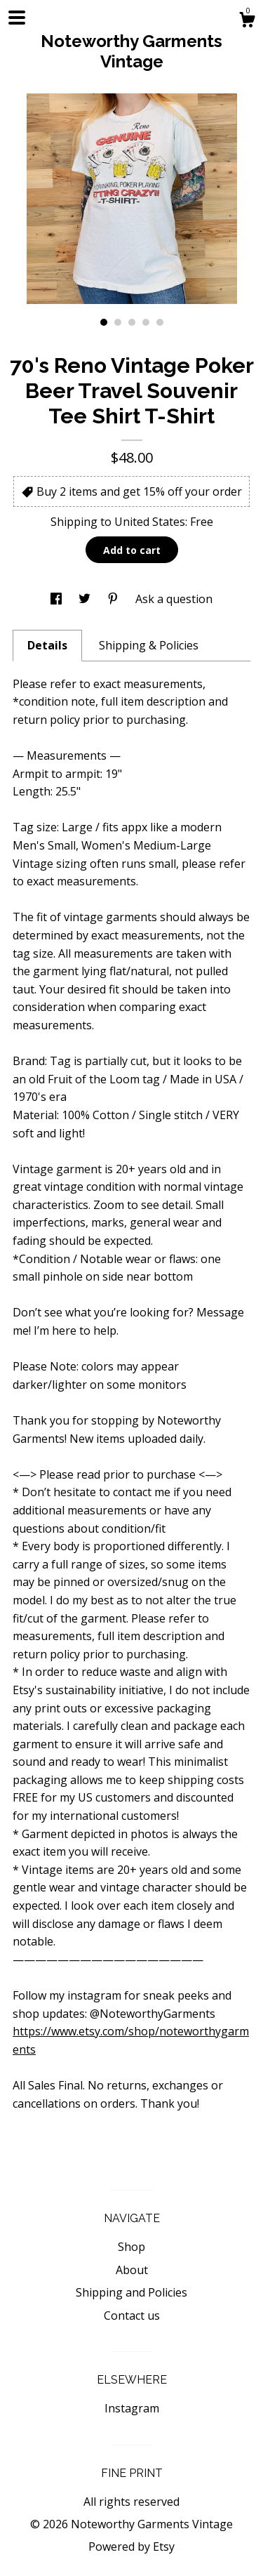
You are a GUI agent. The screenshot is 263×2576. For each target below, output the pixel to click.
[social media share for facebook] (57, 599)
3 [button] (131, 322)
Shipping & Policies (148, 645)
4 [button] (145, 322)
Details (47, 645)
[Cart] (247, 21)
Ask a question (174, 599)
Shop (131, 2246)
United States (149, 521)
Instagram (131, 2408)
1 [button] (103, 322)
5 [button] (159, 322)
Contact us (132, 2315)
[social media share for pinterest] (114, 599)
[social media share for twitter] (86, 599)
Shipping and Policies (131, 2292)
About (132, 2270)
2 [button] (117, 322)
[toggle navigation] (16, 18)
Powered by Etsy (131, 2546)
